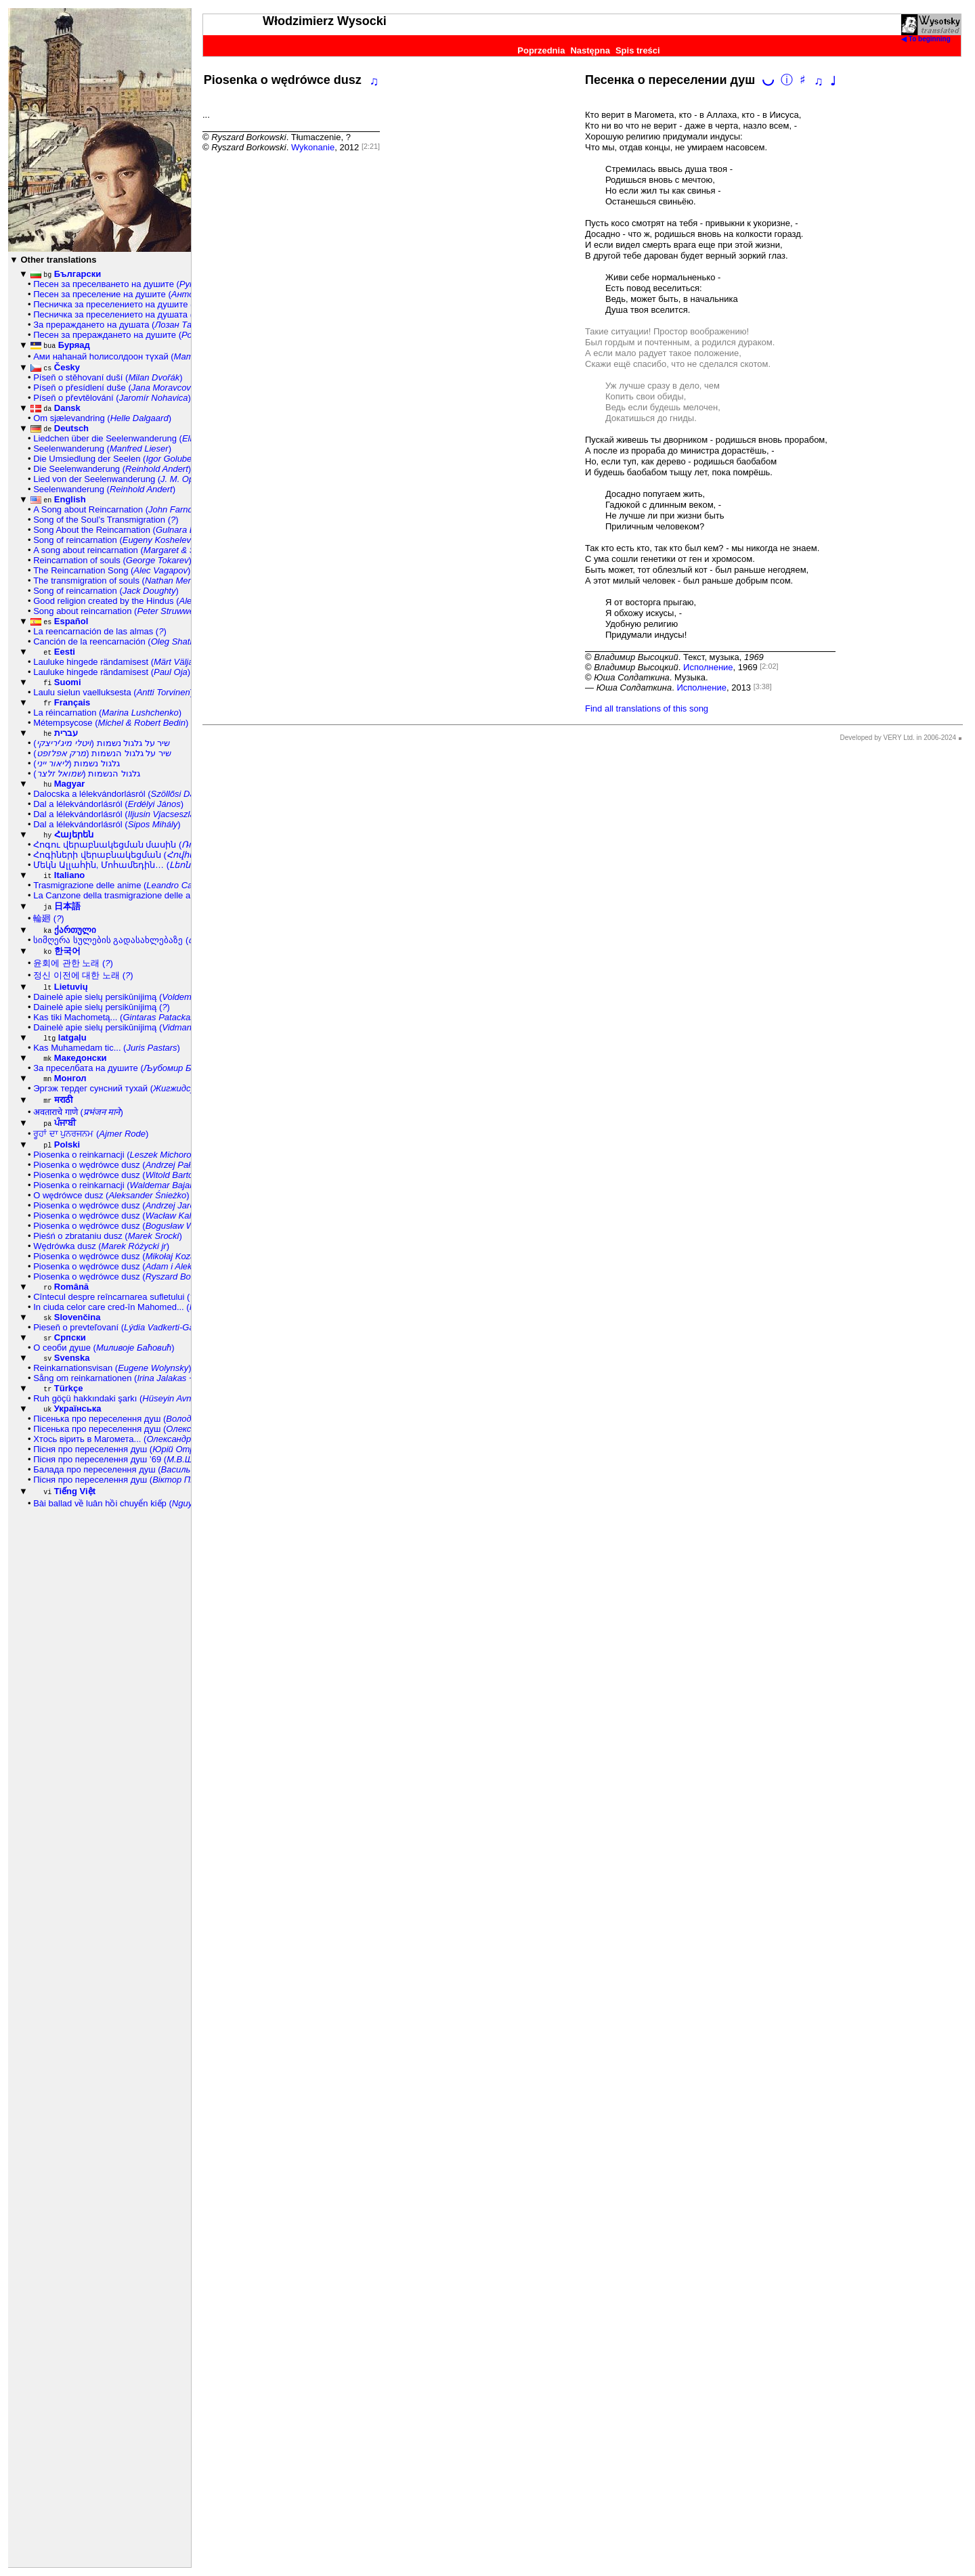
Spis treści (637, 50)
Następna (590, 50)
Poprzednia (541, 50)
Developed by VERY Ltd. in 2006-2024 (898, 737)
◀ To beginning (926, 39)
